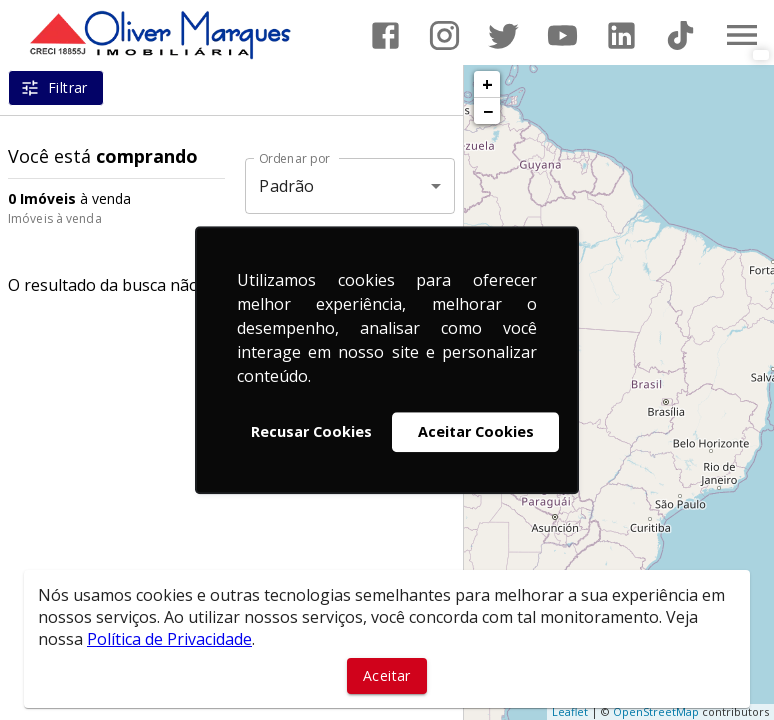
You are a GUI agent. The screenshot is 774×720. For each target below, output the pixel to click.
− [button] (488, 111)
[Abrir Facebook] (385, 35)
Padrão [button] (286, 186)
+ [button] (487, 84)
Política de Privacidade (169, 639)
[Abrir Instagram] (444, 35)
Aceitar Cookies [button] (476, 431)
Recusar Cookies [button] (311, 431)
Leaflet (570, 711)
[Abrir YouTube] (562, 35)
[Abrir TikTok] (680, 35)
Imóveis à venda (55, 218)
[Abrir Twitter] (503, 35)
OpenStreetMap (656, 711)
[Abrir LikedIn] (621, 35)
